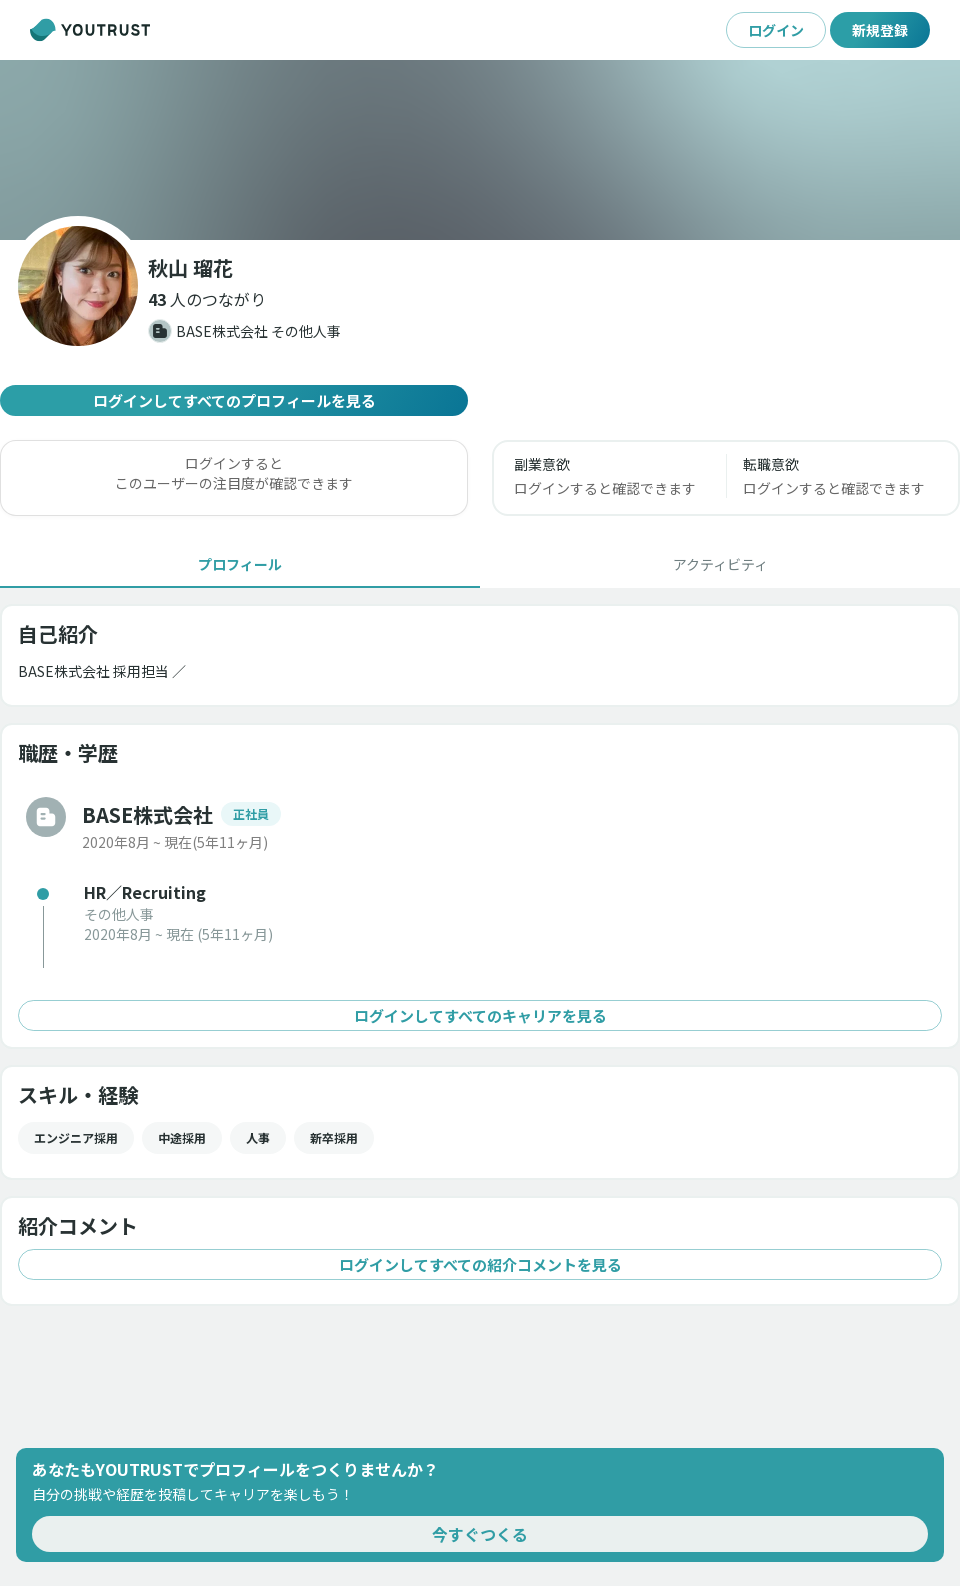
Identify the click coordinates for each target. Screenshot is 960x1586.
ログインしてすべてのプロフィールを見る (234, 400)
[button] (207, 299)
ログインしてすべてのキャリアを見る (480, 1015)
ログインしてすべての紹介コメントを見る (480, 1264)
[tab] (240, 564)
